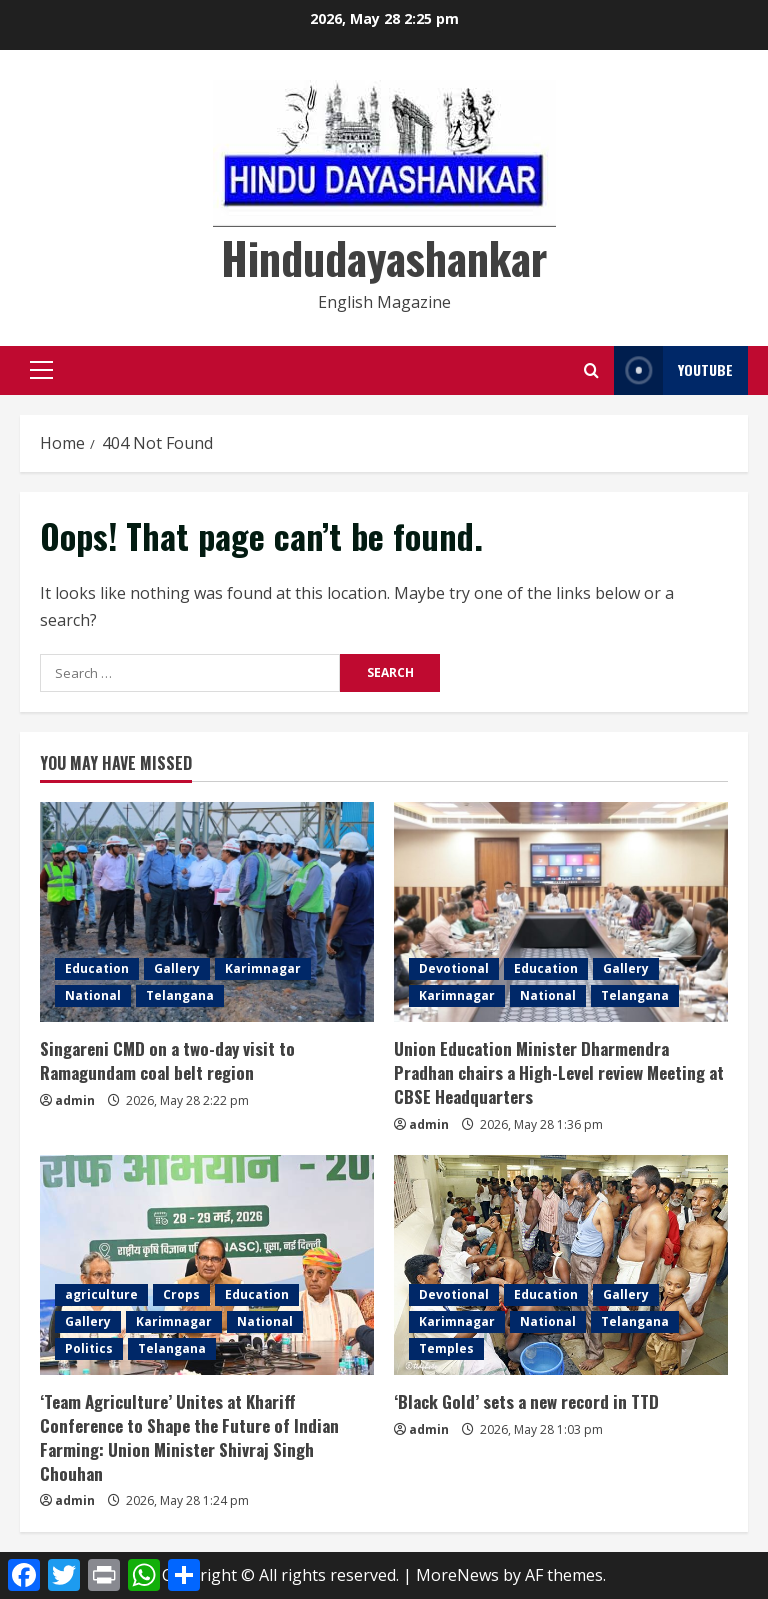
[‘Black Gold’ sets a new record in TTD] (561, 1265)
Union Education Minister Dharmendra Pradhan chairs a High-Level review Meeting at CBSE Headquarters (559, 1072)
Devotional (454, 968)
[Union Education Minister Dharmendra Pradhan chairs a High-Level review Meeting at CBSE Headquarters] (561, 912)
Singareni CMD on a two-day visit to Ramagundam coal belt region (167, 1060)
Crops (181, 1294)
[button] (41, 370)
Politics (89, 1348)
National (93, 995)
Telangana (180, 995)
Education (97, 968)
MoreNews (457, 1575)
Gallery (177, 968)
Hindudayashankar (384, 257)
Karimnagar (263, 968)
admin (75, 1100)
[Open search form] (591, 370)
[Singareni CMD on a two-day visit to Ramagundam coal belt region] (207, 912)
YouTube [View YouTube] (673, 370)
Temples (446, 1348)
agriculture (101, 1294)
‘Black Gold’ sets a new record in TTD (526, 1401)
